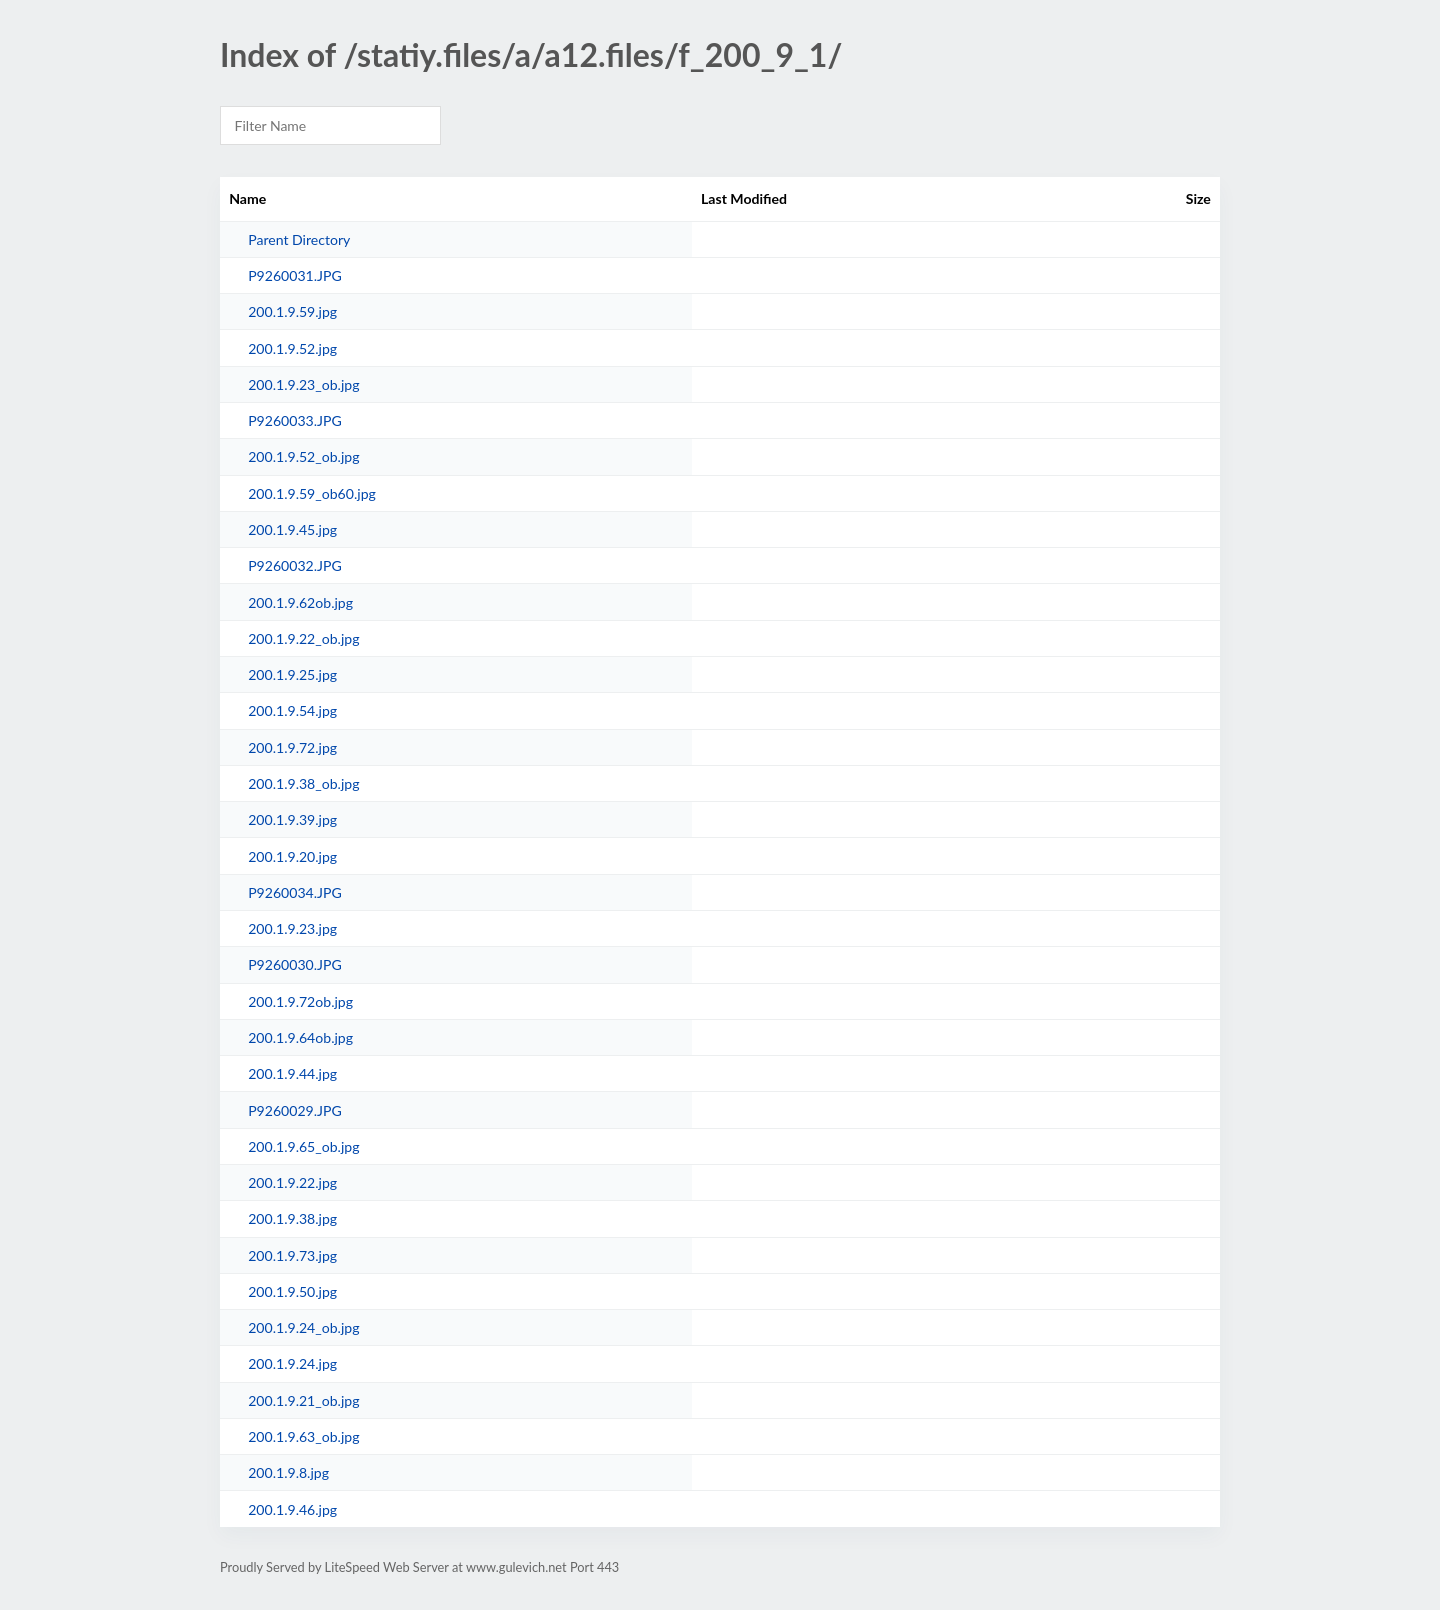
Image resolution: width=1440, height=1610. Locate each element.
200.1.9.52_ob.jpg (303, 456)
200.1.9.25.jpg (292, 674)
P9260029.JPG (295, 1110)
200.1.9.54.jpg (292, 710)
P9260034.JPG (295, 892)
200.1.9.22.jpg (292, 1182)
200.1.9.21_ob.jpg (303, 1400)
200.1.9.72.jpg (292, 747)
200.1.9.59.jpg (292, 311)
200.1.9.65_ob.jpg (303, 1146)
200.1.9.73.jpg (292, 1255)
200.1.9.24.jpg (292, 1363)
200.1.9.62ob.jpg (300, 602)
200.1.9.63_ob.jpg (303, 1436)
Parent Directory (299, 239)
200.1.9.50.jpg (292, 1291)
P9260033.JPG (295, 420)
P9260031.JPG (295, 275)
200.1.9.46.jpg (292, 1509)
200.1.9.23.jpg (292, 928)
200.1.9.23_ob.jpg (303, 384)
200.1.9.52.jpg (292, 348)
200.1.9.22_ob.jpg (303, 638)
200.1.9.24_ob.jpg (303, 1327)
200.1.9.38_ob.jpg (303, 783)
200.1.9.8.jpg (288, 1472)
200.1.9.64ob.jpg (300, 1037)
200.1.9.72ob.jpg (300, 1001)
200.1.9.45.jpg (292, 529)
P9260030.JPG (295, 964)
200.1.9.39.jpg (292, 819)
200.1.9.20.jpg (292, 856)
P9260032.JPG (295, 565)
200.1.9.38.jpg (292, 1218)
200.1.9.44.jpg (292, 1073)
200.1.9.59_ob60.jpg (312, 493)
